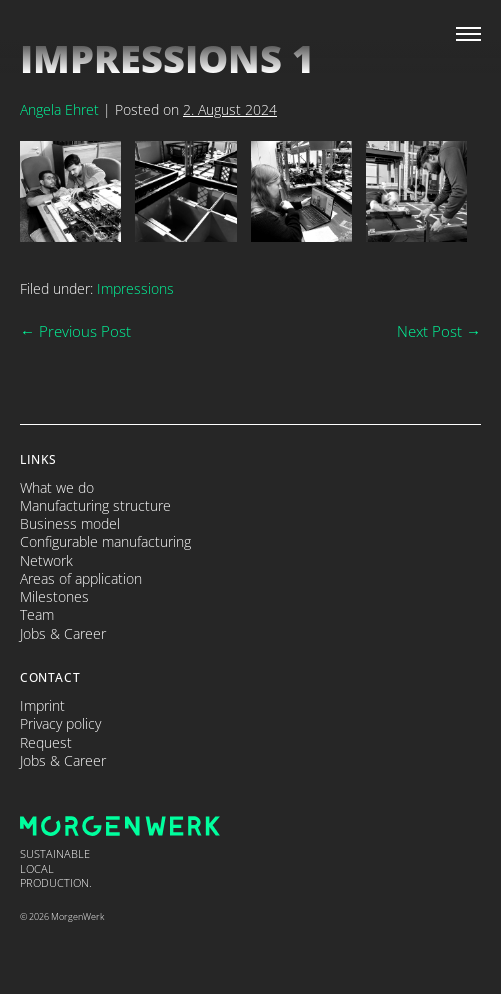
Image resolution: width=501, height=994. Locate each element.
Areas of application (81, 579)
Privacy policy (60, 724)
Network (46, 561)
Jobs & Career (63, 634)
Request (46, 743)
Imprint (42, 706)
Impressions (135, 288)
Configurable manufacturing (105, 542)
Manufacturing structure (95, 506)
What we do (57, 488)
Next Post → (439, 331)
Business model (70, 524)
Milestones (54, 597)
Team (37, 615)
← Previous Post (75, 331)
